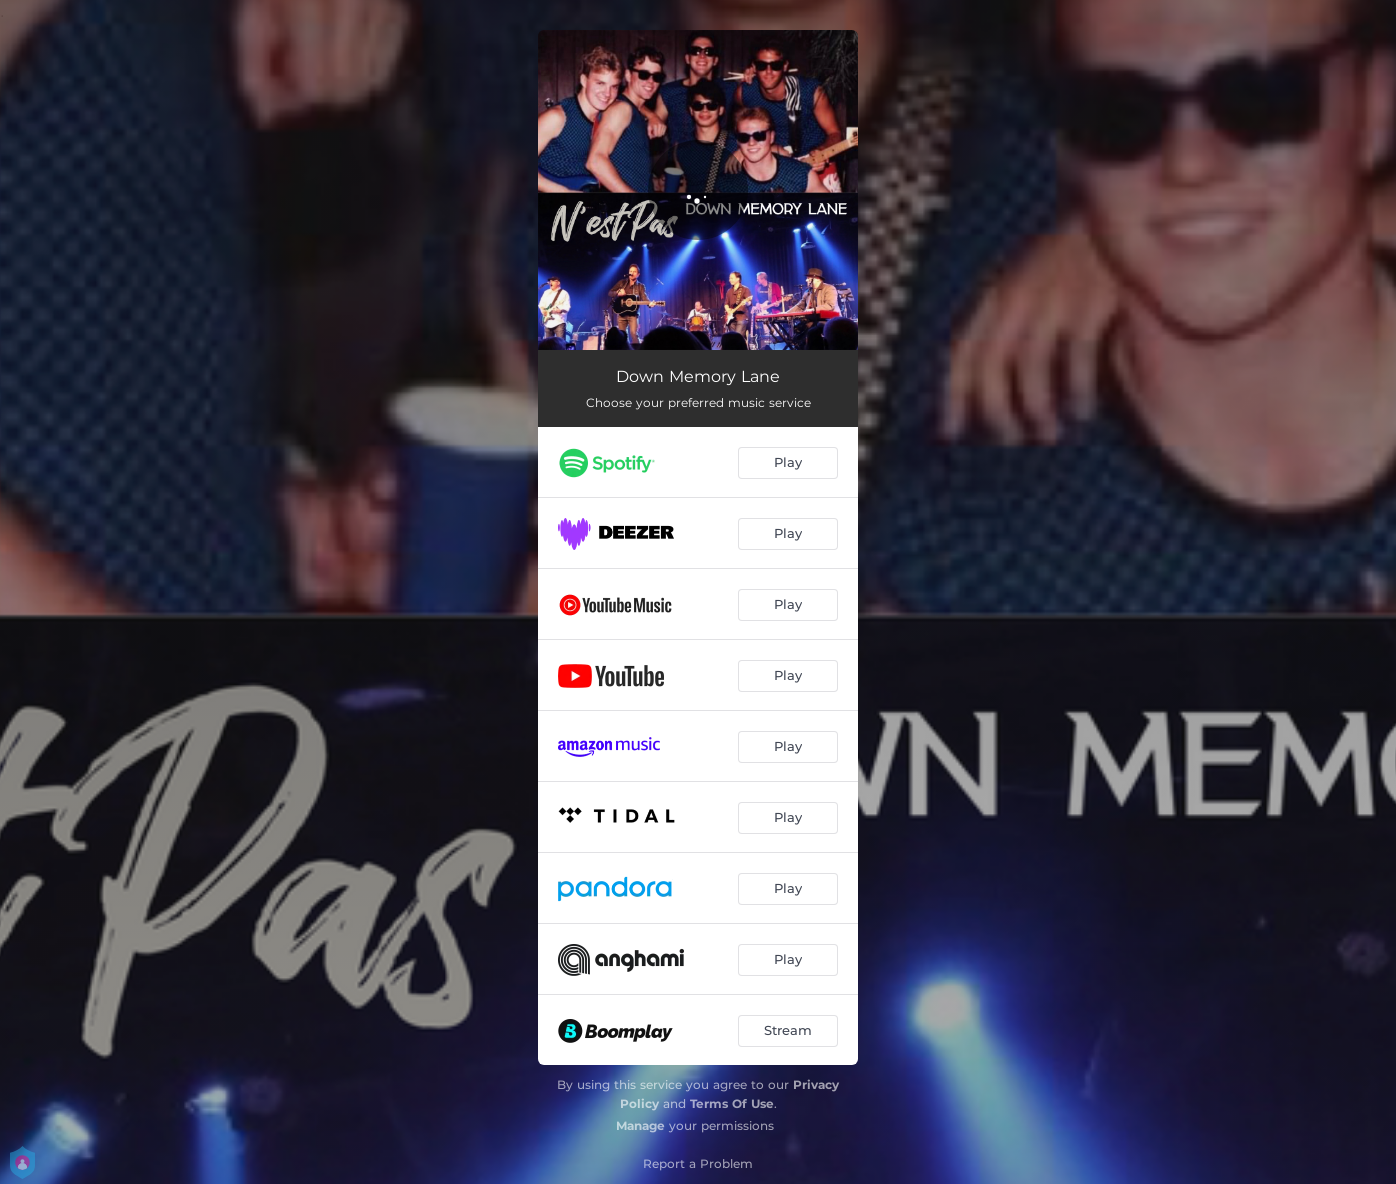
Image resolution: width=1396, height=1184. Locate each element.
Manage (640, 1125)
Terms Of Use (732, 1103)
